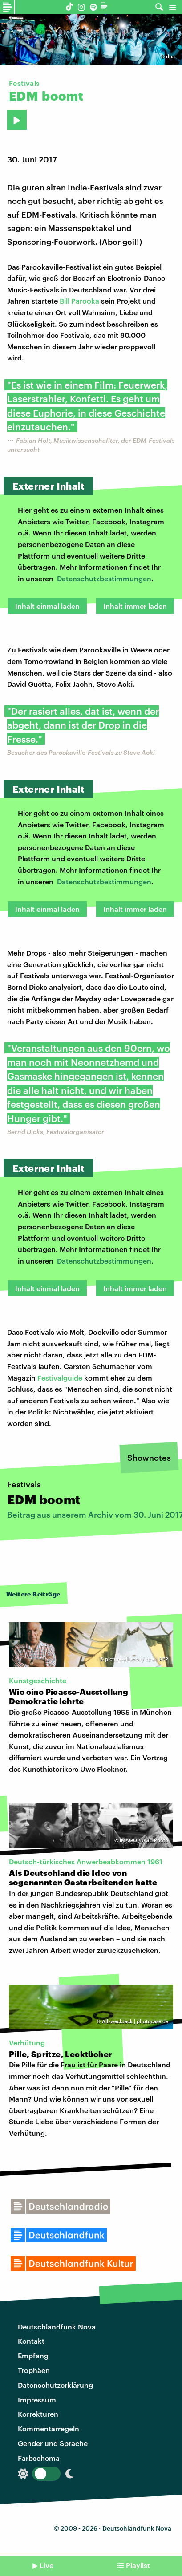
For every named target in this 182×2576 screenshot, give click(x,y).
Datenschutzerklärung (55, 2385)
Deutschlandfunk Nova (57, 2326)
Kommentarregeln (48, 2428)
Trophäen (34, 2370)
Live (46, 2565)
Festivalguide (59, 1377)
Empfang (33, 2355)
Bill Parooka (79, 300)
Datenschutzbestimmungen (104, 578)
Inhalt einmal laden (47, 606)
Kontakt (31, 2341)
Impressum (37, 2399)
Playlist (138, 2565)
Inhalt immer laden (135, 606)
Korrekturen (38, 2414)
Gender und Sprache (53, 2443)
